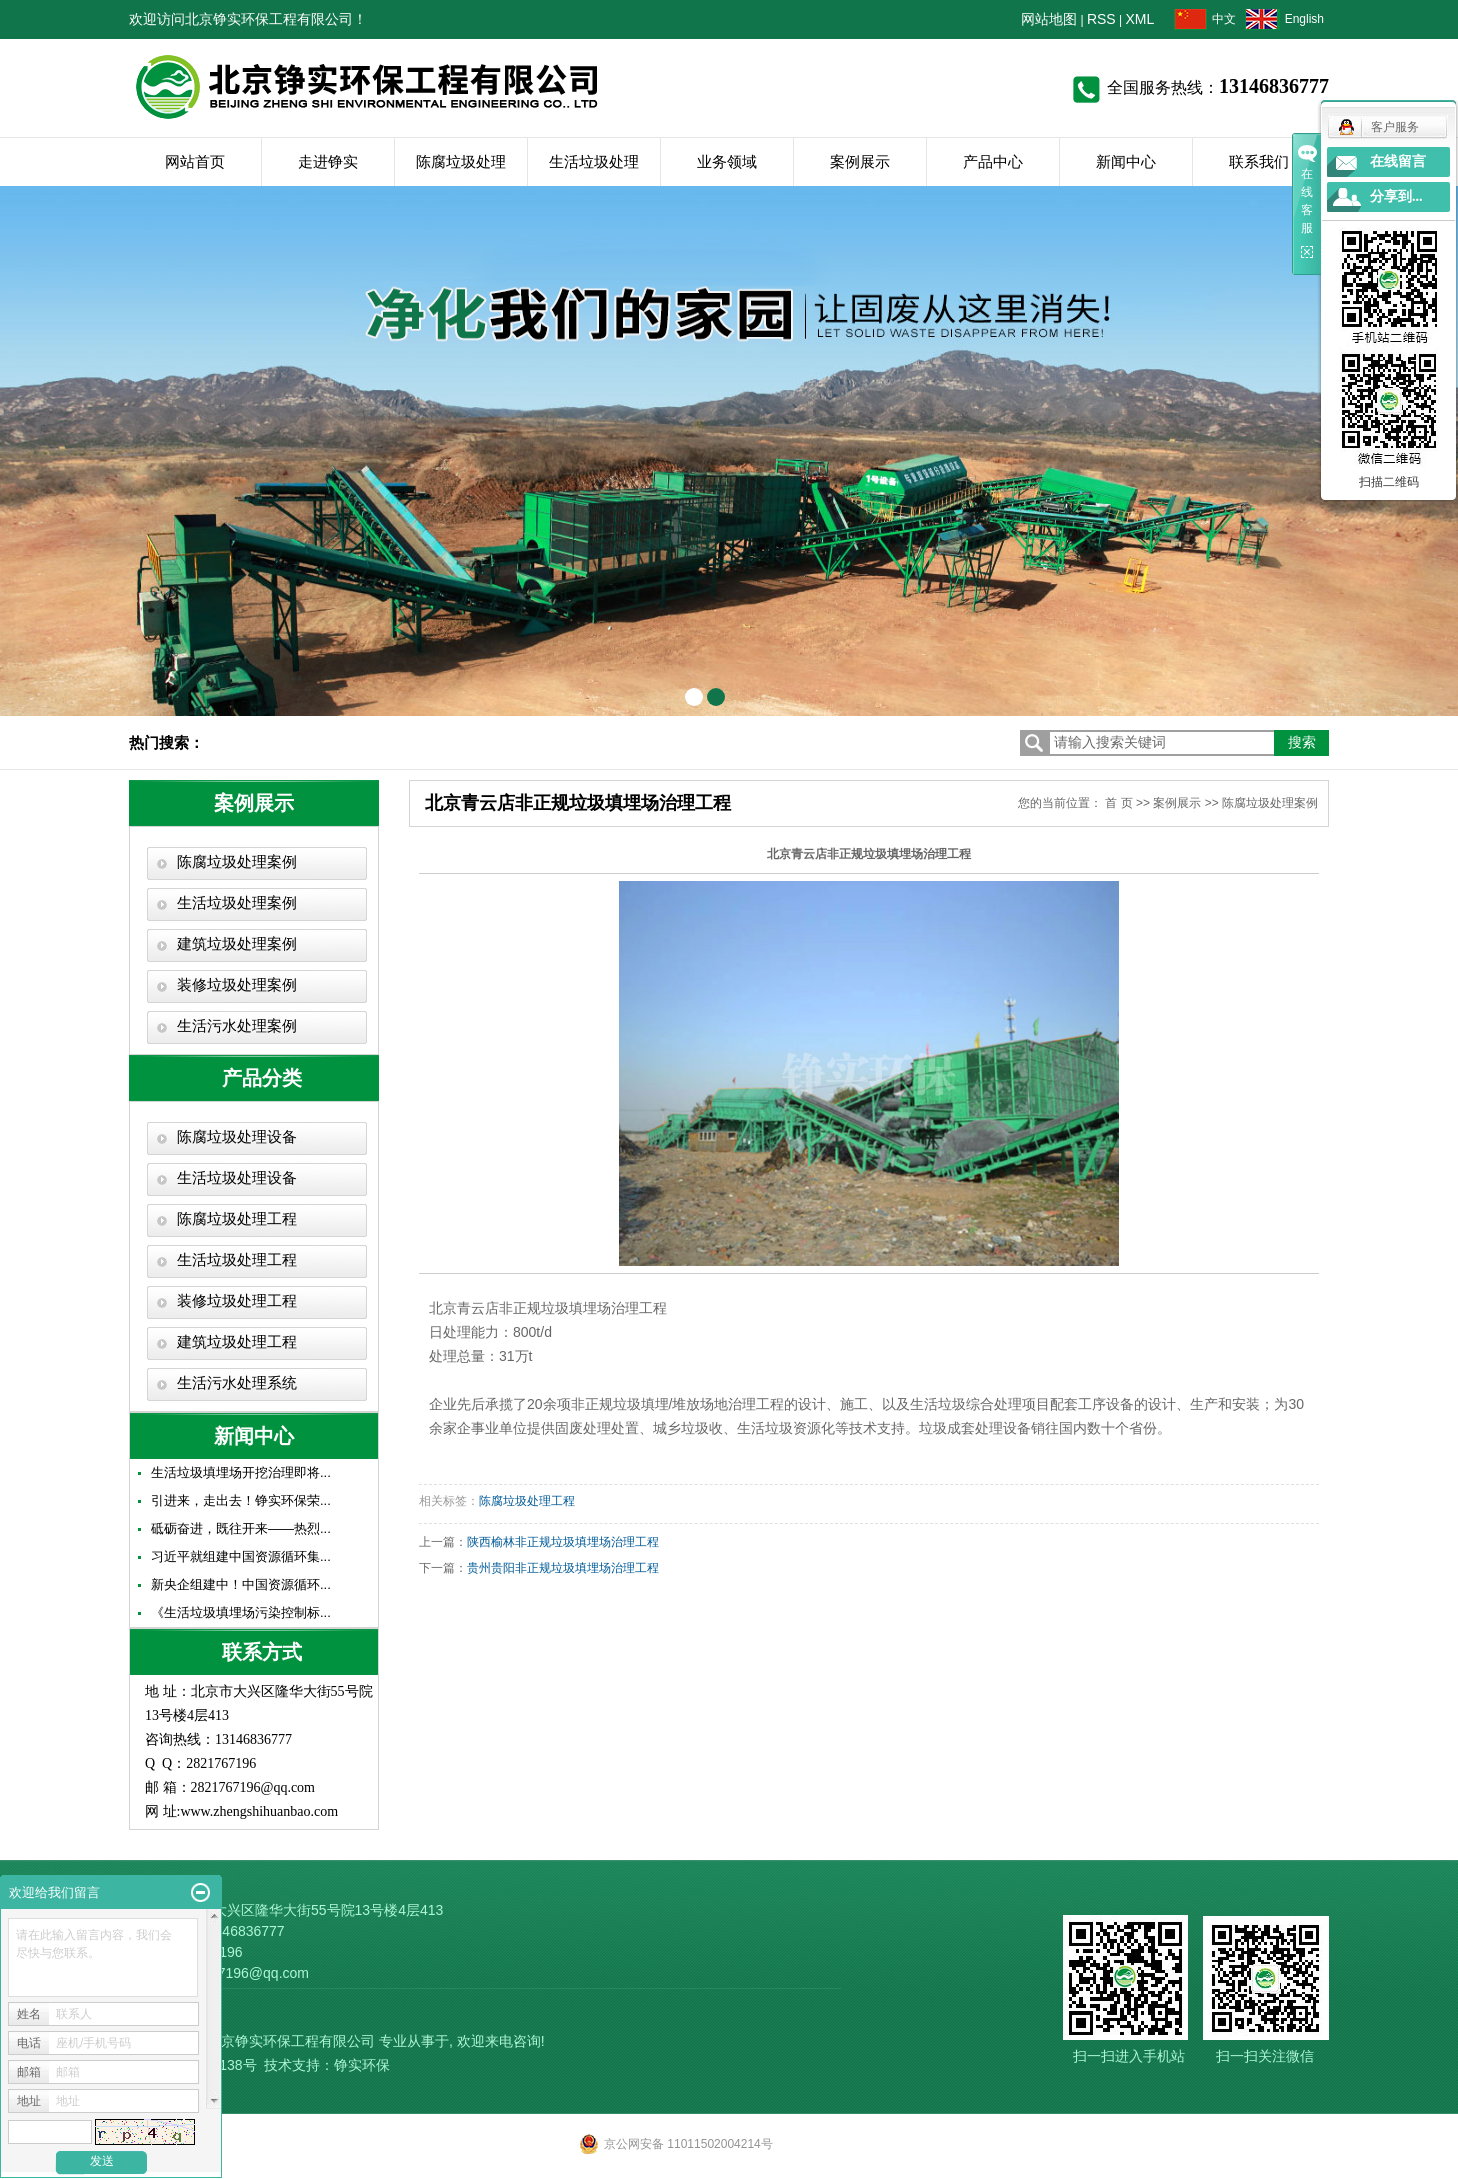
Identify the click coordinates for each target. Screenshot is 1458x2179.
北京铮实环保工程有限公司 (291, 2041)
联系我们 (1259, 161)
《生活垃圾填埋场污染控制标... (241, 1612)
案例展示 (860, 161)
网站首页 (195, 161)
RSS (1101, 19)
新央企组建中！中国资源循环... (241, 1584)
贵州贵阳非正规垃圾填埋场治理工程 (563, 1568)
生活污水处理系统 (237, 1383)
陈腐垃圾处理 (461, 161)
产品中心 (993, 161)
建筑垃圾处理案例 (237, 944)
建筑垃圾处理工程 (237, 1342)
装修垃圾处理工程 (237, 1301)
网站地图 (1049, 19)
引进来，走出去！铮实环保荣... (241, 1500)
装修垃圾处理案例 (237, 985)
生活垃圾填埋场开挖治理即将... (241, 1472)
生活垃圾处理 (594, 161)
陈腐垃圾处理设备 (237, 1137)
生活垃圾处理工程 (237, 1260)
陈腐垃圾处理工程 (237, 1219)
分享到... (1396, 196)
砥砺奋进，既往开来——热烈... (241, 1528)
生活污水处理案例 (237, 1026)
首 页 (1118, 803)
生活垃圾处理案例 (237, 903)
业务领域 (727, 161)
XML (1140, 19)
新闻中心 (1126, 161)
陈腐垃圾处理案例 (237, 862)
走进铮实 (328, 161)
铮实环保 (362, 2065)
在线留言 (1398, 161)
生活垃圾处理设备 (237, 1178)
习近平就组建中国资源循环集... (241, 1556)
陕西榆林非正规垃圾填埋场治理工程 (563, 1542)
